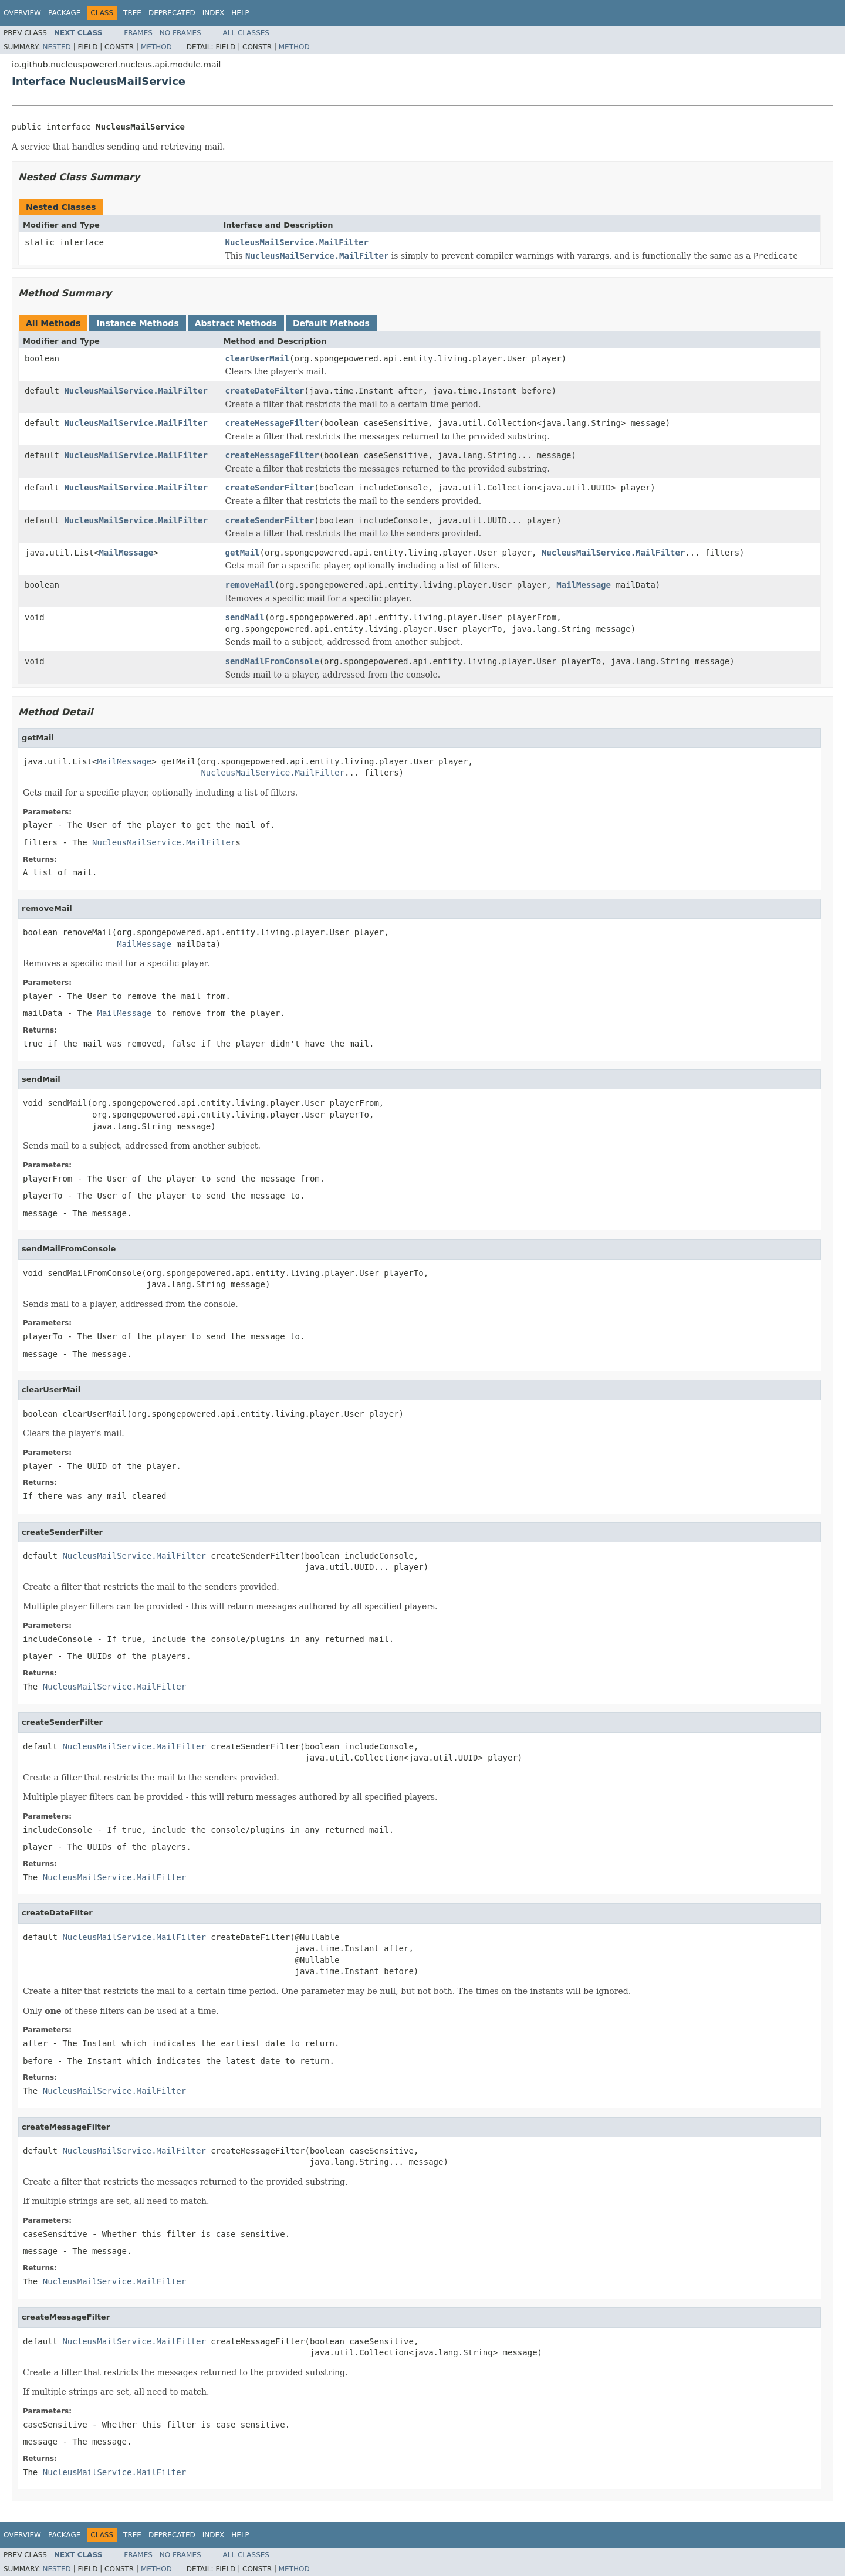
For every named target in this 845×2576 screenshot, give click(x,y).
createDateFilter (265, 390)
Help (240, 13)
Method (156, 47)
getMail (242, 552)
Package (64, 13)
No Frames (180, 33)
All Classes (246, 33)
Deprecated (171, 13)
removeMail (250, 585)
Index (213, 13)
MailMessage (126, 552)
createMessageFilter (272, 423)
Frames (138, 33)
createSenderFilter (270, 487)
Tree (132, 13)
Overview (22, 13)
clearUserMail (257, 358)
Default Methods (331, 323)
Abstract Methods (236, 323)
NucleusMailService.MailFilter (297, 242)
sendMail (245, 617)
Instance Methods (137, 323)
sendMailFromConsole (272, 661)
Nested (56, 47)
